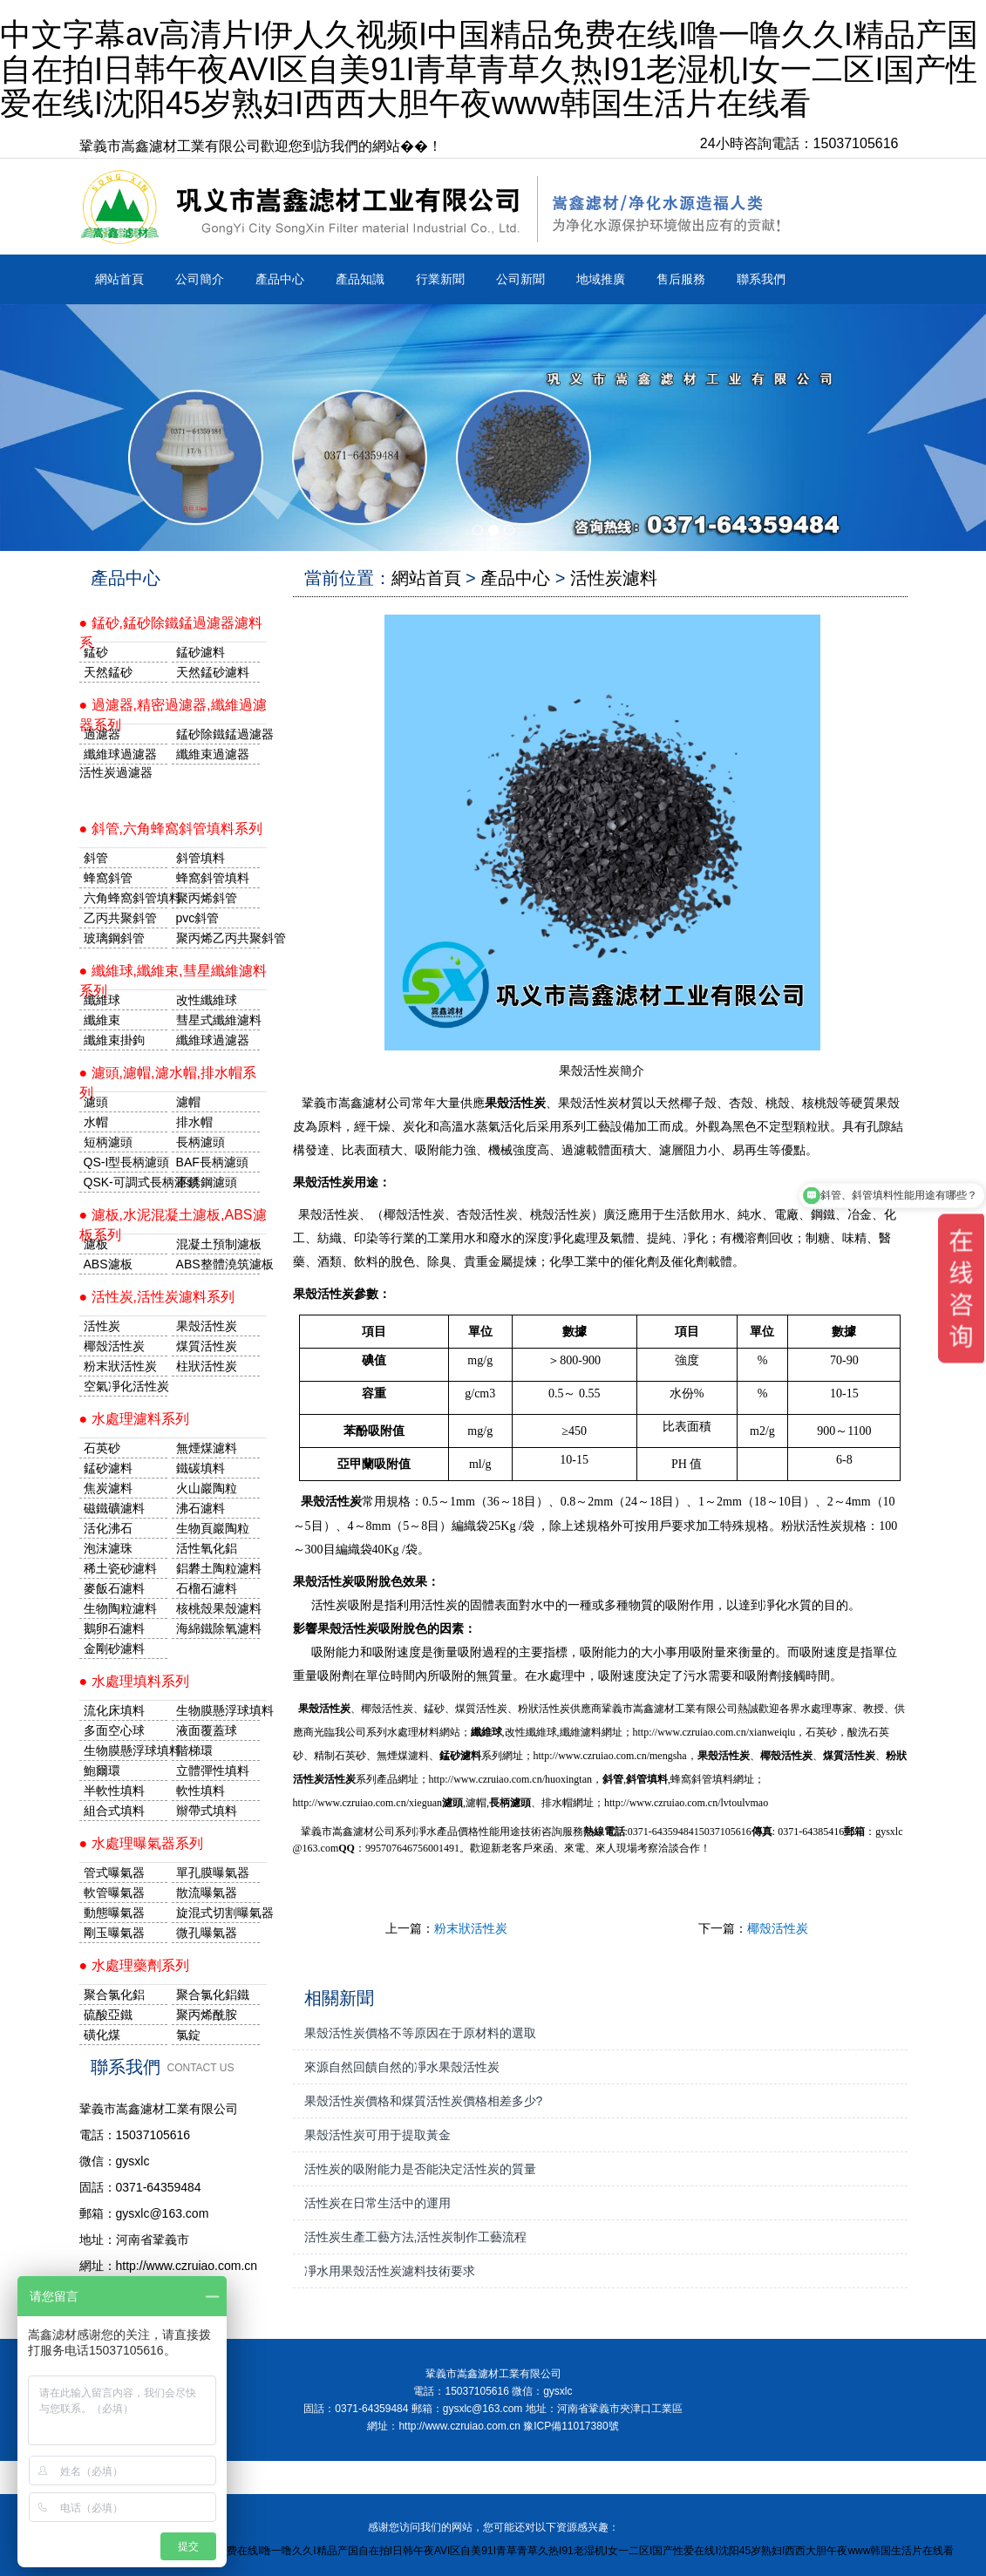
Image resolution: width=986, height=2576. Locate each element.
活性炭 (102, 1326)
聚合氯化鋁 (114, 1995)
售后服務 (680, 279)
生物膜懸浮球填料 (218, 1710)
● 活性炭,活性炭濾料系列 (157, 1296)
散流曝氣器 (206, 1893)
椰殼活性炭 (777, 1928)
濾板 (96, 1244)
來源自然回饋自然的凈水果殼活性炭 (402, 2067)
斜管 (96, 858)
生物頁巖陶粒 (212, 1528)
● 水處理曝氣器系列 (141, 1843)
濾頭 (96, 1102)
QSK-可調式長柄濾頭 (125, 1182)
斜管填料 (200, 858)
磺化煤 (102, 2035)
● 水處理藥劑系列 (134, 1965)
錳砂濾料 (108, 1468)
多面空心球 (114, 1730)
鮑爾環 (102, 1770)
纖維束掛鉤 (114, 1040)
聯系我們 (761, 279)
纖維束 (102, 1020)
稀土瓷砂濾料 (120, 1568)
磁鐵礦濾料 (114, 1508)
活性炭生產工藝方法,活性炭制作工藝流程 (415, 2237)
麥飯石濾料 (114, 1588)
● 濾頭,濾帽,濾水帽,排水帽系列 (167, 1078)
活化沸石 (108, 1528)
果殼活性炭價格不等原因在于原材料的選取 (420, 2033)
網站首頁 (119, 279)
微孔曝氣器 (206, 1933)
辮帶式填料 (206, 1811)
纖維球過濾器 (120, 754)
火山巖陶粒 (206, 1488)
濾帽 (188, 1102)
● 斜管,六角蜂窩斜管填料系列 (171, 828)
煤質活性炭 (206, 1346)
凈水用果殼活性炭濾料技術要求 (389, 2271)
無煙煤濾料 (206, 1448)
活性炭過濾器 (116, 772)
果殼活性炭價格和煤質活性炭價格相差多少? (423, 2101)
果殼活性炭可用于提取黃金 (377, 2135)
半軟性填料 (114, 1791)
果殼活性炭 (206, 1326)
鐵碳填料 (200, 1468)
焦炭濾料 (108, 1488)
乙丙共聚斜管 (120, 918)
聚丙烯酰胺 (206, 2015)
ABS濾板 (108, 1264)
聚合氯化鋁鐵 (212, 1995)
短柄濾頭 (108, 1142)
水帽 (96, 1122)
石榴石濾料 (206, 1588)
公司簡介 (199, 279)
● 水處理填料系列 (134, 1681)
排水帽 (194, 1122)
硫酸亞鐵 (108, 2015)
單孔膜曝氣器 (212, 1872)
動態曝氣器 (114, 1913)
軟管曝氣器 (114, 1893)
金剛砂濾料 (114, 1648)
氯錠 (188, 2035)
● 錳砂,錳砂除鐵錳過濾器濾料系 (171, 628)
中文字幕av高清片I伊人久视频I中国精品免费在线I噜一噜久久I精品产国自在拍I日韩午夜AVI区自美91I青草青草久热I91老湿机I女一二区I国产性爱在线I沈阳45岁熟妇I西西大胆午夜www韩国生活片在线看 (489, 69)
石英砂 (102, 1448)
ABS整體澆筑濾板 (218, 1264)
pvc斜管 (198, 918)
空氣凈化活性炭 (125, 1386)
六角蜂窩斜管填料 (125, 898)
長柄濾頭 (200, 1142)
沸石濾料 (200, 1508)
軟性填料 (200, 1791)
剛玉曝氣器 (114, 1933)
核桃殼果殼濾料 (218, 1608)
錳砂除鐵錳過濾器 (218, 734)
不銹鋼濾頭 (206, 1182)
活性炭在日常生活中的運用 (377, 2203)
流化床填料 (114, 1710)
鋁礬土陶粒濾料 (218, 1568)
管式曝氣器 (114, 1872)
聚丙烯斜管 (206, 898)
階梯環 (194, 1750)
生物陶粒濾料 (120, 1608)
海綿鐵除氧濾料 (218, 1628)
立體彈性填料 (212, 1770)
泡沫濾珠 (108, 1548)
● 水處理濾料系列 (134, 1418)
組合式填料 (114, 1811)
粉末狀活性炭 (470, 1928)
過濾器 (102, 734)
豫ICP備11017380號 (570, 2426)
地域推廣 (600, 279)
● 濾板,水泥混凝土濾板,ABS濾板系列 (173, 1220)
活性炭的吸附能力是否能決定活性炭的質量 (420, 2169)
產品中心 (279, 279)
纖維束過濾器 (212, 754)
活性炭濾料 (613, 578)
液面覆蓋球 (206, 1730)
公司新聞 (520, 279)
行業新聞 (440, 279)
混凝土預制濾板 (218, 1244)
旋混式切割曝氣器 (218, 1913)
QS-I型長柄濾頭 (125, 1162)
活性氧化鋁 (206, 1548)
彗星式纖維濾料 (218, 1020)
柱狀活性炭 (206, 1366)
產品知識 (360, 279)
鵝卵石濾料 (114, 1628)
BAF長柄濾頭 (212, 1162)
